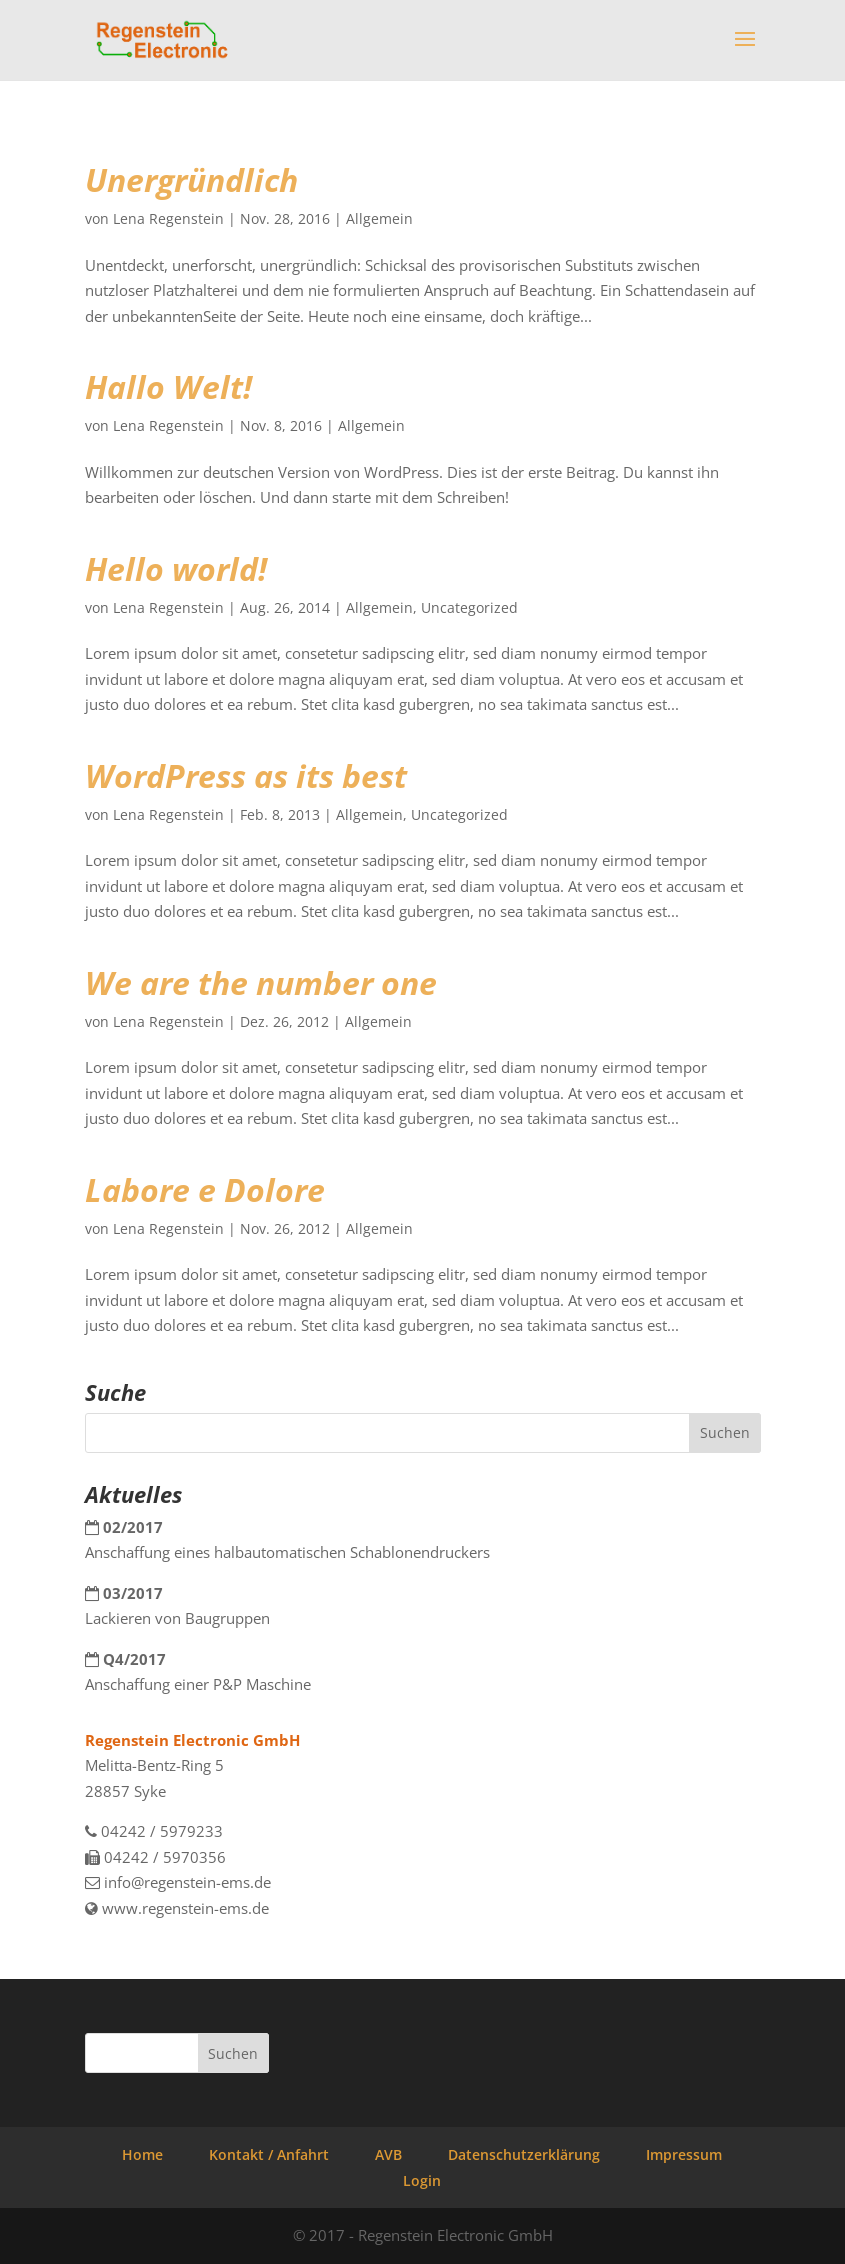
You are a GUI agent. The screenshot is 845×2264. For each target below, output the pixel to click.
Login (422, 2180)
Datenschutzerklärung (524, 2154)
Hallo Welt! (168, 386)
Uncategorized (469, 607)
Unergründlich (191, 179)
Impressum (684, 2154)
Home (142, 2154)
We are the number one (261, 982)
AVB (388, 2154)
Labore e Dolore (205, 1189)
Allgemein (379, 218)
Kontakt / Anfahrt (269, 2154)
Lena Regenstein (168, 218)
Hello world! (176, 568)
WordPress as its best (246, 775)
